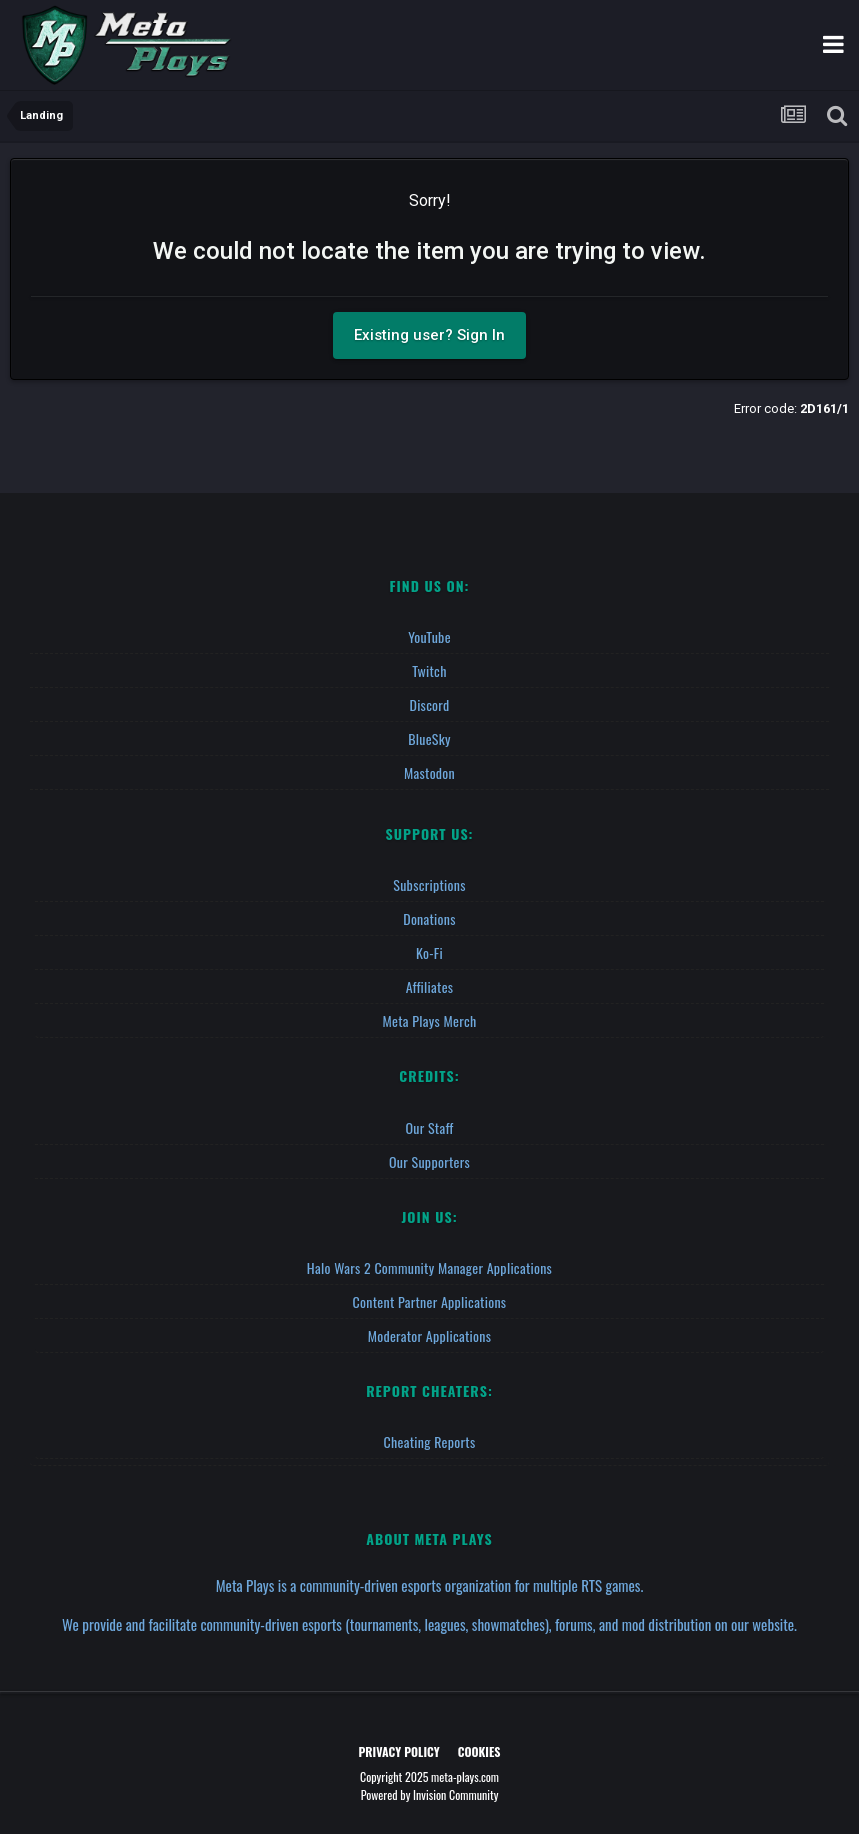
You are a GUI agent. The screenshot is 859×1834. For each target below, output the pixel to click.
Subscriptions (429, 884)
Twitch (429, 670)
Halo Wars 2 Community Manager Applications (429, 1267)
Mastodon (429, 772)
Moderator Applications (430, 1335)
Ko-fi (429, 952)
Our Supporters (429, 1161)
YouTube (429, 636)
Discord (429, 704)
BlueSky (429, 738)
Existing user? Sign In (429, 335)
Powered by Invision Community (430, 1794)
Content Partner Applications (430, 1301)
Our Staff (429, 1127)
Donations (429, 918)
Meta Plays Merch (430, 1020)
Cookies (479, 1751)
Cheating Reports (430, 1441)
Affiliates (430, 986)
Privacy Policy (399, 1751)
